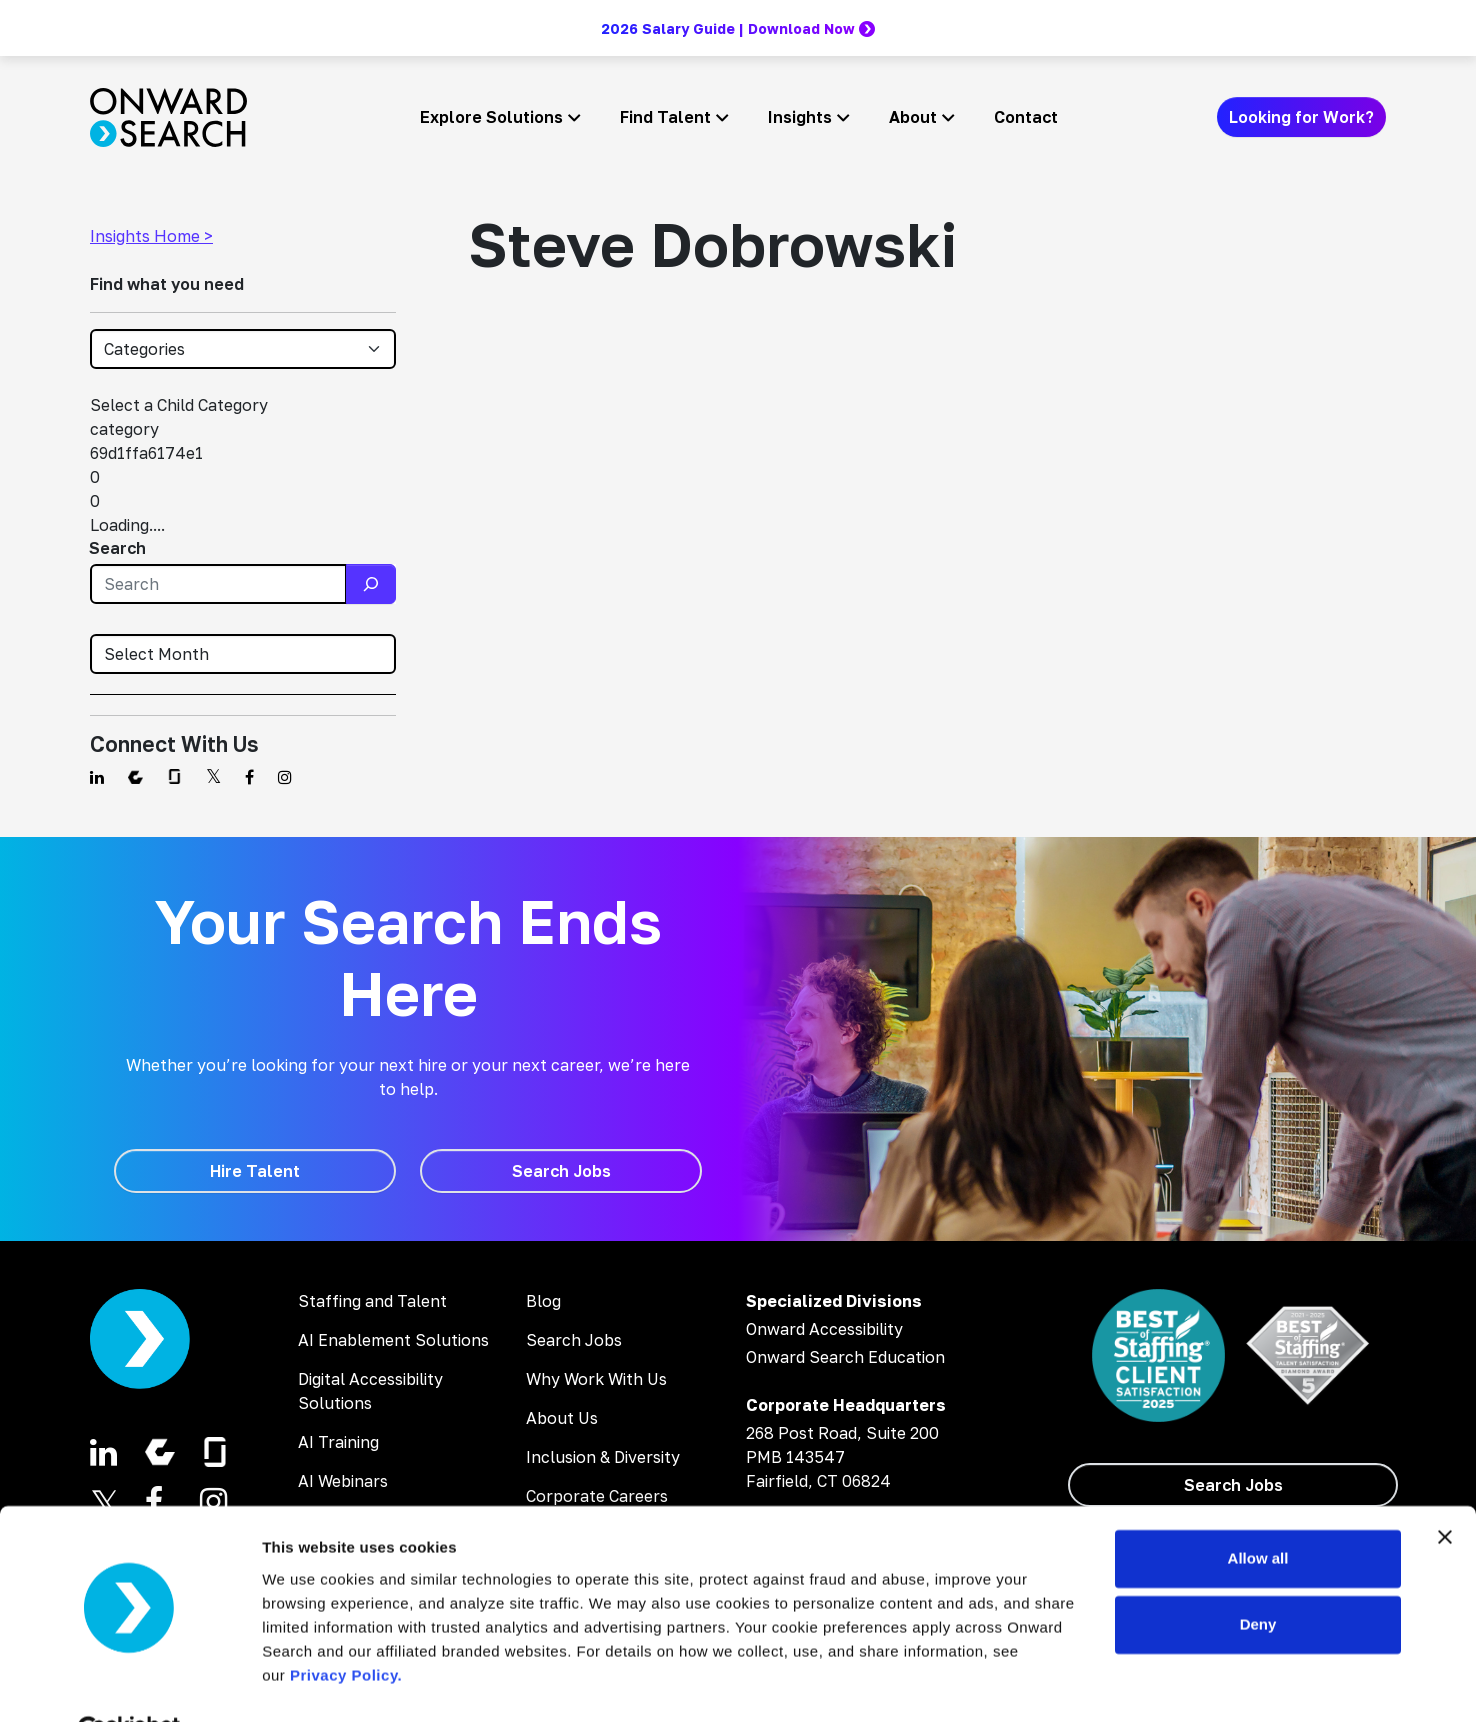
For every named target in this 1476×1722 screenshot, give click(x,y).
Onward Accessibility (824, 1329)
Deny (1258, 1576)
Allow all (1258, 1511)
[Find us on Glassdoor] (174, 777)
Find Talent (665, 117)
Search (117, 548)
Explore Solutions (491, 117)
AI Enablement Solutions (393, 1340)
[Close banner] (1445, 1490)
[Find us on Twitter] (213, 777)
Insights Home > (151, 236)
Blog (543, 1301)
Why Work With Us (596, 1379)
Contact (1026, 117)
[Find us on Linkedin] (97, 777)
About (913, 117)
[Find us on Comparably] (135, 777)
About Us (562, 1418)
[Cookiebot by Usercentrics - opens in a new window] (129, 1683)
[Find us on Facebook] (249, 777)
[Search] (371, 584)
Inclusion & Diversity (603, 1457)
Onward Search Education (845, 1357)
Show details (308, 1682)
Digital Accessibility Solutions (370, 1391)
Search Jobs (574, 1340)
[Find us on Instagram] (285, 777)
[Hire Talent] (255, 1171)
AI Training (338, 1442)
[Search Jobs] (561, 1171)
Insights (800, 117)
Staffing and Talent (372, 1301)
